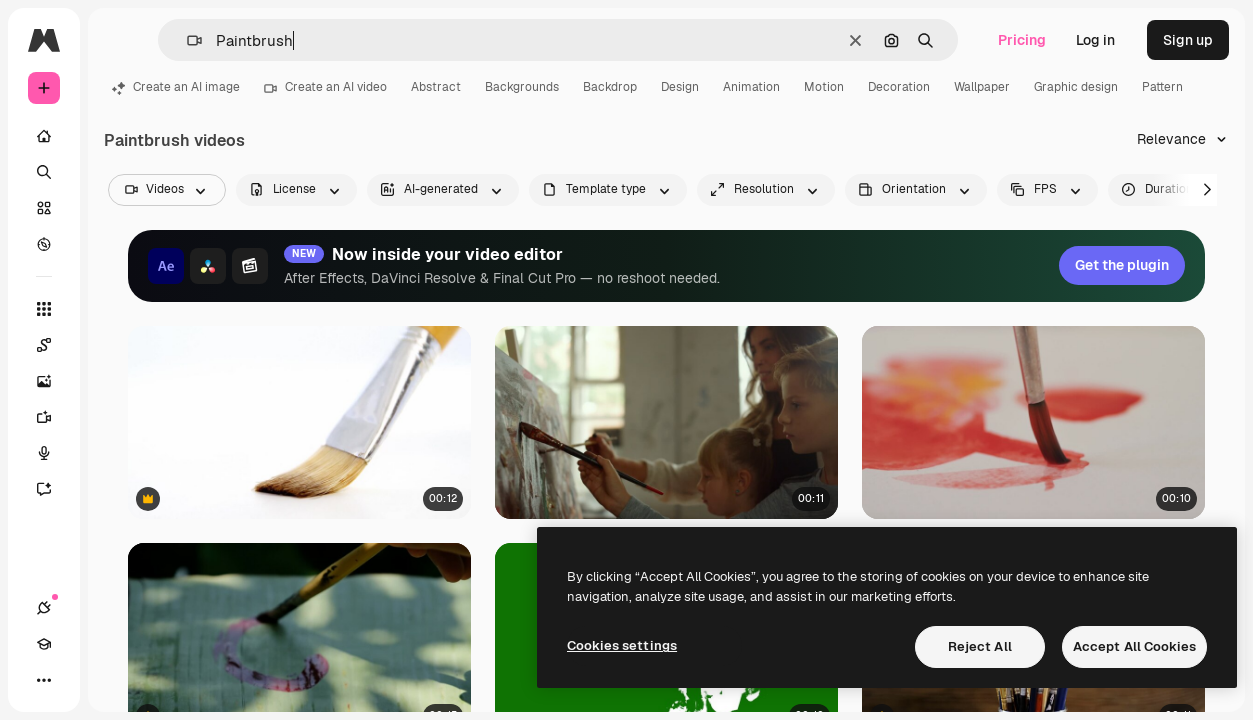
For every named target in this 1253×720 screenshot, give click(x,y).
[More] (44, 680)
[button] (186, 40)
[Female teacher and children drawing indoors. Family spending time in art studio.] (666, 422)
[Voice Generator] (44, 453)
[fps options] (1047, 190)
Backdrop (610, 87)
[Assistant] (44, 489)
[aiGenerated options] (443, 190)
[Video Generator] (44, 417)
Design (680, 87)
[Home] (44, 136)
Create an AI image (176, 87)
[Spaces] (44, 345)
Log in (1095, 40)
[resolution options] (766, 190)
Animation (751, 87)
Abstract (436, 87)
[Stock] (44, 208)
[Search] (44, 172)
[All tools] (44, 309)
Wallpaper (982, 87)
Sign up (1188, 40)
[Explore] (44, 244)
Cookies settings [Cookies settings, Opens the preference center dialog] (622, 645)
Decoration (899, 87)
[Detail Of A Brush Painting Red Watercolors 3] (1033, 422)
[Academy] (44, 644)
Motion (824, 87)
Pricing (1022, 40)
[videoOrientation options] (916, 190)
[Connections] (44, 608)
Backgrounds (522, 87)
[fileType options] (608, 190)
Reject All (980, 646)
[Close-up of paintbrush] (299, 422)
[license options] (296, 190)
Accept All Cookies (1134, 646)
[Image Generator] (44, 381)
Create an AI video (325, 87)
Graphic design (1076, 87)
